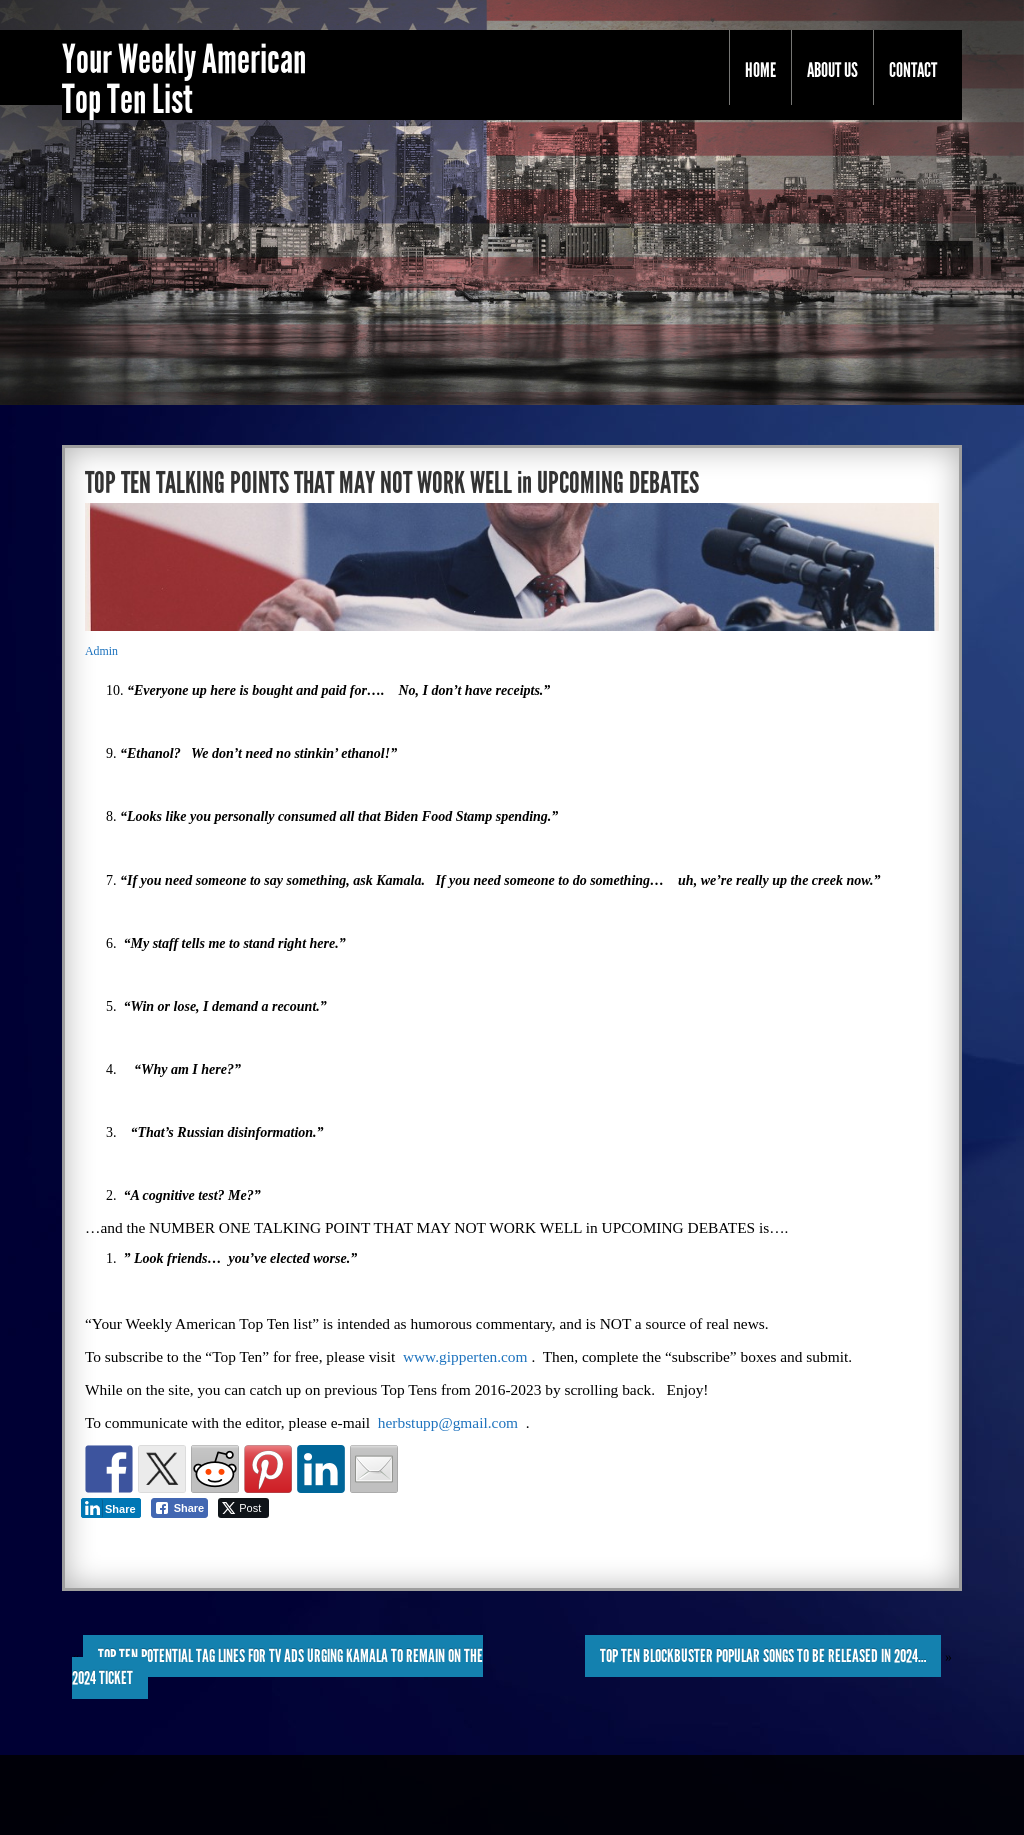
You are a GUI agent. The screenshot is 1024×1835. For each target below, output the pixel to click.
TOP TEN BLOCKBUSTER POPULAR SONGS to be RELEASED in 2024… (763, 1656)
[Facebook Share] (180, 1508)
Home (760, 70)
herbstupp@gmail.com (448, 1422)
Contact (913, 70)
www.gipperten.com (465, 1356)
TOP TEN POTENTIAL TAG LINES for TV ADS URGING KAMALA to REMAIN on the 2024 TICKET (277, 1667)
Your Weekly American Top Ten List (184, 80)
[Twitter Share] (243, 1508)
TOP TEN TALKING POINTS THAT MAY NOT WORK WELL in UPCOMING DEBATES (392, 483)
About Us (832, 70)
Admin (101, 651)
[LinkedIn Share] (111, 1508)
